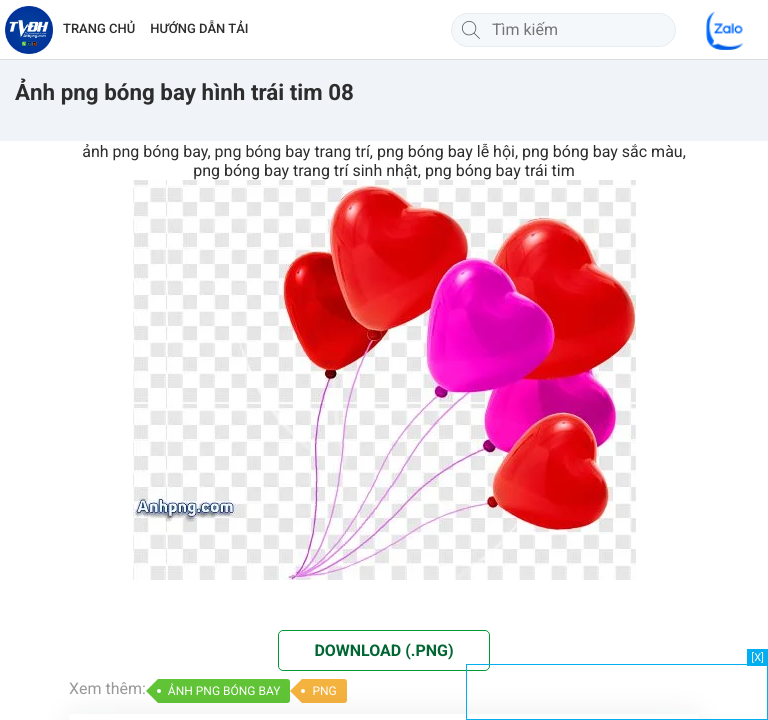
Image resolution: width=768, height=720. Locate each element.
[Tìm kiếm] (471, 30)
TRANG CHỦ (99, 29)
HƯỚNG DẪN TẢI (199, 29)
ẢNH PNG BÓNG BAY (224, 691)
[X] (757, 657)
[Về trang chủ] (29, 30)
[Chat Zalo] (726, 30)
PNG (324, 691)
